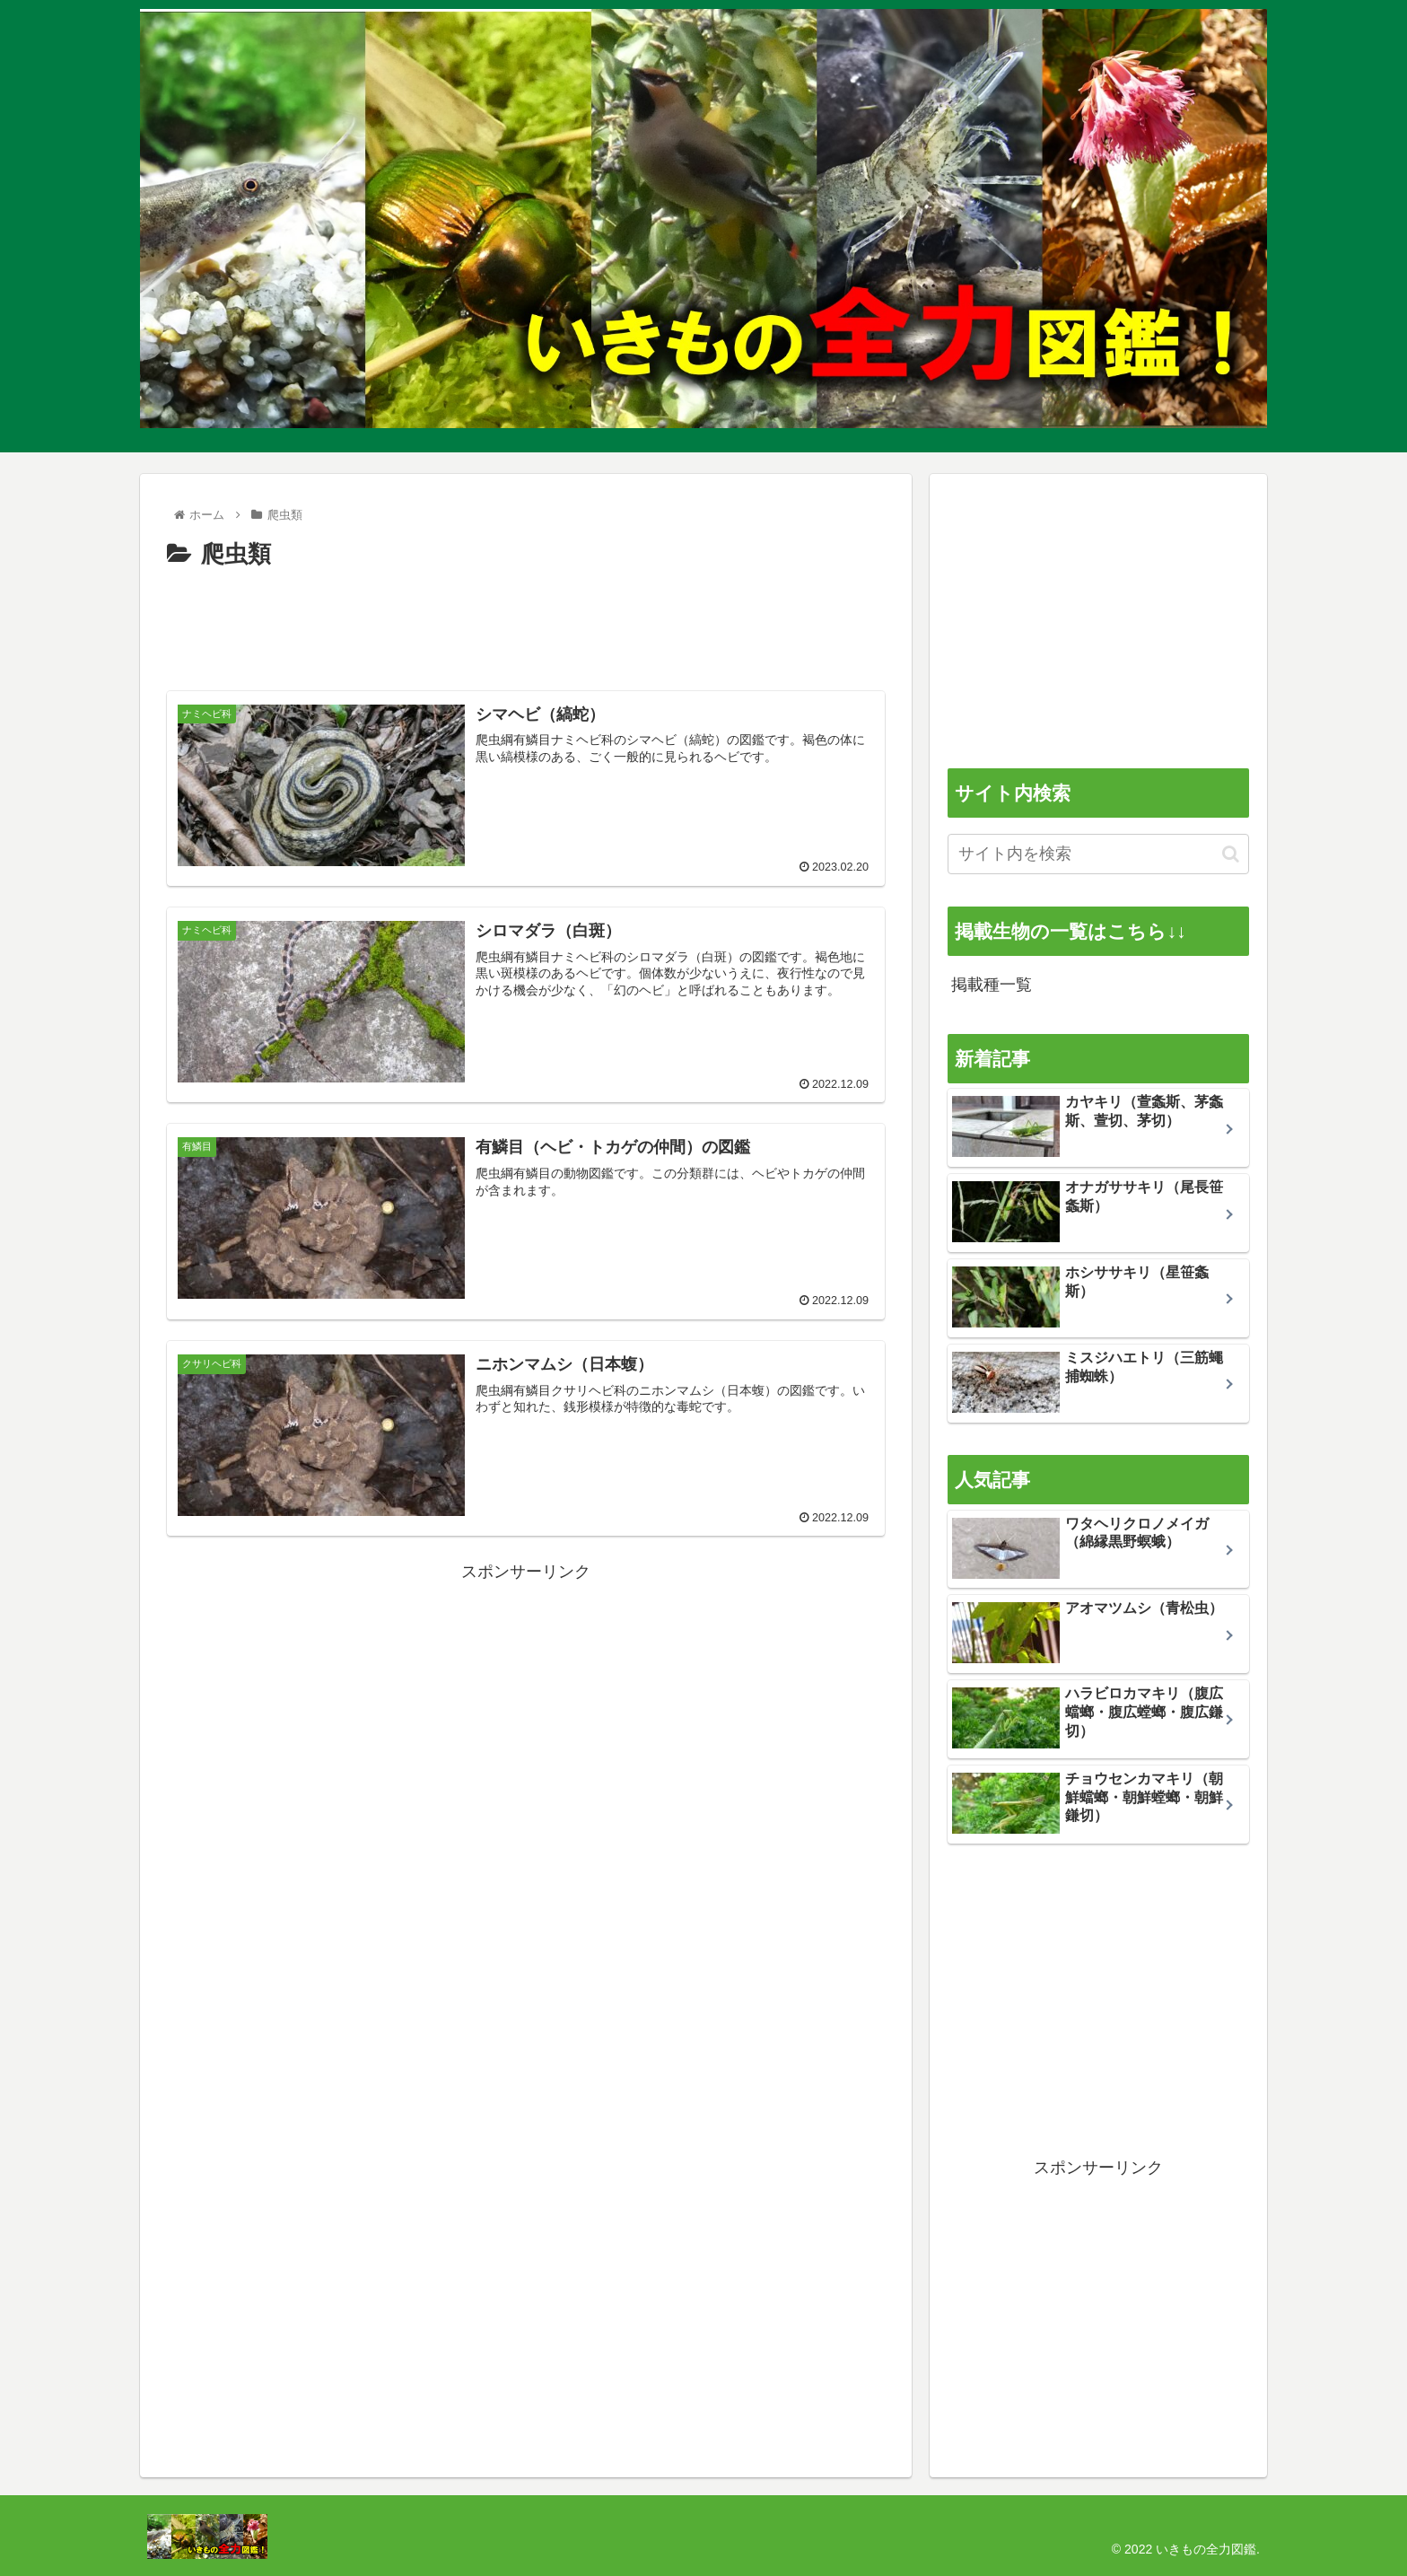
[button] (1230, 854)
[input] (1098, 854)
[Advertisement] (526, 624)
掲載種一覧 (991, 985)
